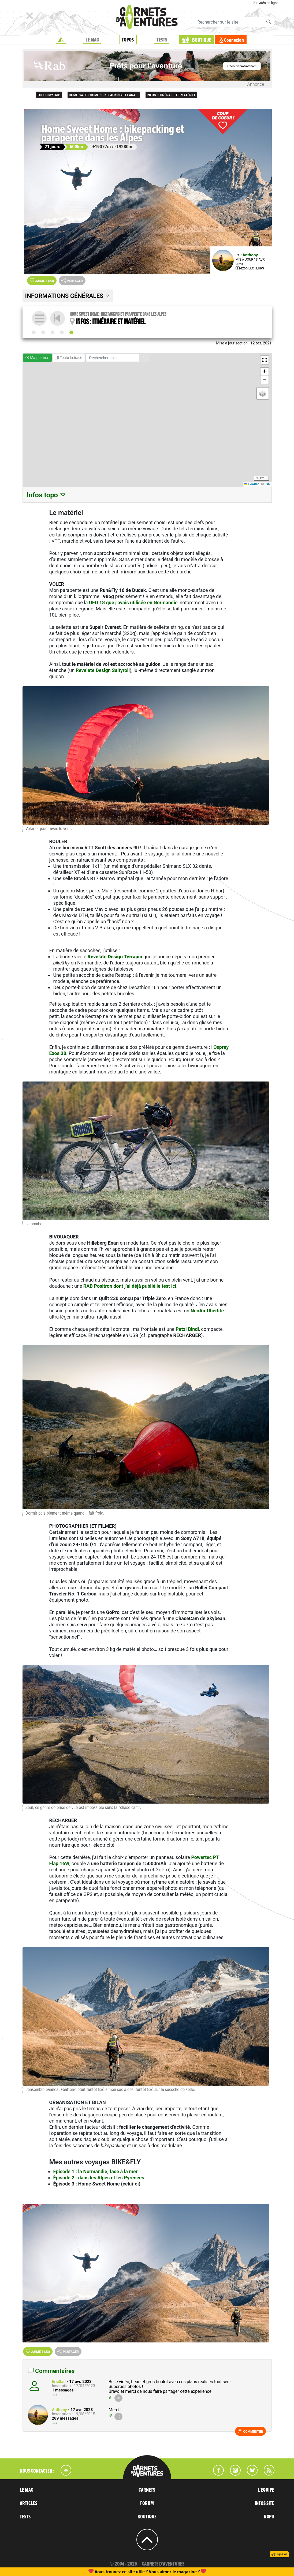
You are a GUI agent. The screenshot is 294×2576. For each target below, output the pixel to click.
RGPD (269, 2516)
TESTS (162, 40)
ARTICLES (28, 2503)
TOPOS (128, 40)
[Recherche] (228, 22)
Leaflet (251, 484)
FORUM (147, 2503)
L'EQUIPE (266, 2490)
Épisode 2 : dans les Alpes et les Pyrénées (98, 2177)
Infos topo (47, 495)
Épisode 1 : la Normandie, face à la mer (95, 2171)
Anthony (250, 255)
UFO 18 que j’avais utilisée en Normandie (133, 602)
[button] (264, 360)
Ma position (37, 357)
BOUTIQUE (201, 40)
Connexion (234, 40)
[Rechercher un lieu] (112, 358)
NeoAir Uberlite (207, 1310)
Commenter (250, 2431)
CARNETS (147, 2490)
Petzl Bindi (187, 1329)
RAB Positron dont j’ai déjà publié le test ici (129, 1286)
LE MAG (92, 40)
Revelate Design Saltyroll (102, 670)
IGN (267, 484)
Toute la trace (68, 357)
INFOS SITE (264, 2503)
